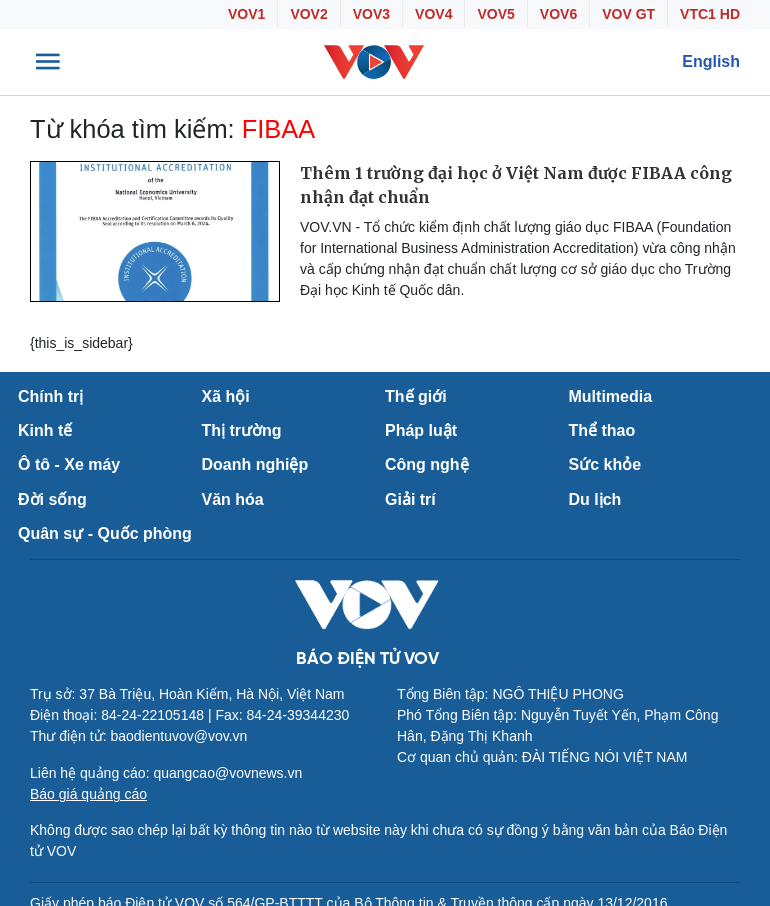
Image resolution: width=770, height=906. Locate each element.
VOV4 (433, 14)
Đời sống (52, 499)
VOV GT (628, 14)
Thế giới (416, 396)
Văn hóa (233, 499)
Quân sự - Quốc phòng (105, 533)
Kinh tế (45, 430)
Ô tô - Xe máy (69, 464)
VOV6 (558, 14)
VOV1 (246, 14)
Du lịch (595, 499)
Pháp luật (421, 430)
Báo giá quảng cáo (88, 794)
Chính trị (50, 396)
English (711, 61)
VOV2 (308, 14)
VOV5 (495, 14)
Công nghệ (427, 464)
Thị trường (242, 430)
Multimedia (611, 396)
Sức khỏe (605, 464)
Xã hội (226, 396)
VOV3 (371, 14)
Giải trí (410, 499)
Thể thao (602, 430)
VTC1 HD (710, 14)
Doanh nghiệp (255, 464)
